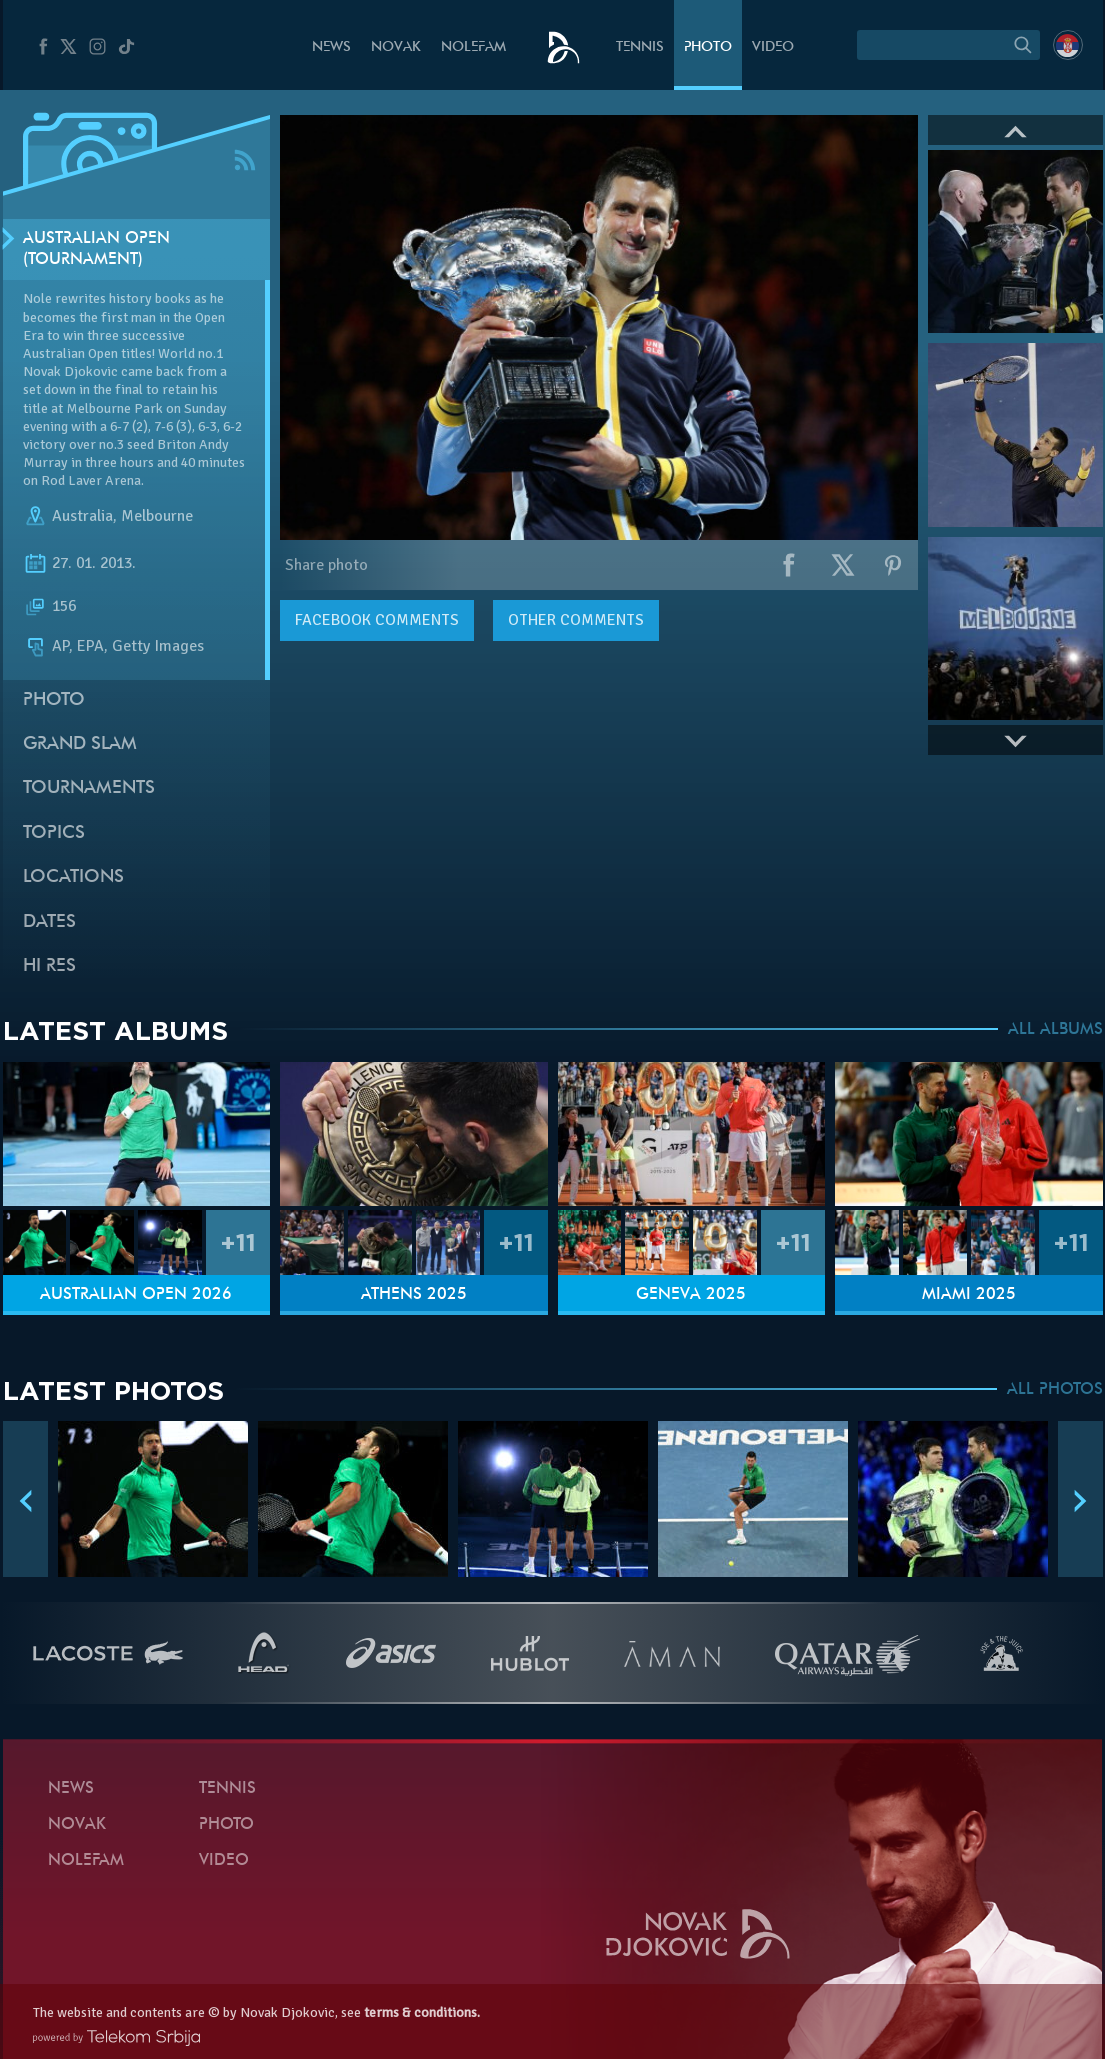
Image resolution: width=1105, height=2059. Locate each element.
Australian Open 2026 (136, 1295)
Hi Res (49, 966)
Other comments (576, 620)
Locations (73, 877)
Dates (49, 922)
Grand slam (80, 744)
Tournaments (89, 788)
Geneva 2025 (691, 1295)
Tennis (640, 47)
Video (773, 47)
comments (377, 620)
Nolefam (473, 47)
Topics (54, 833)
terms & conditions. (422, 2012)
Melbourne (157, 516)
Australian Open (70, 353)
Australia (82, 516)
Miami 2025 (969, 1295)
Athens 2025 (414, 1295)
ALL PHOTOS (1055, 1390)
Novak (396, 47)
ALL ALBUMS (1055, 1030)
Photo (708, 47)
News (331, 47)
